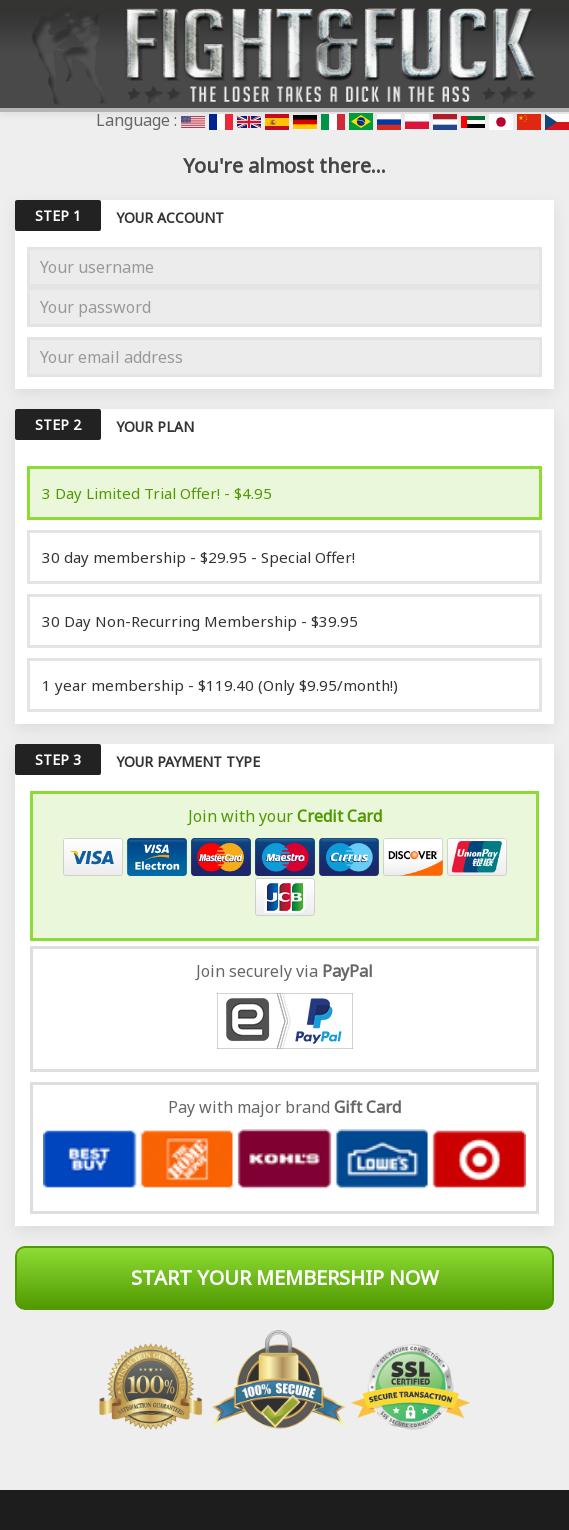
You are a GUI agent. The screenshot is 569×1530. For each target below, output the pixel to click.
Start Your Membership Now (285, 1277)
